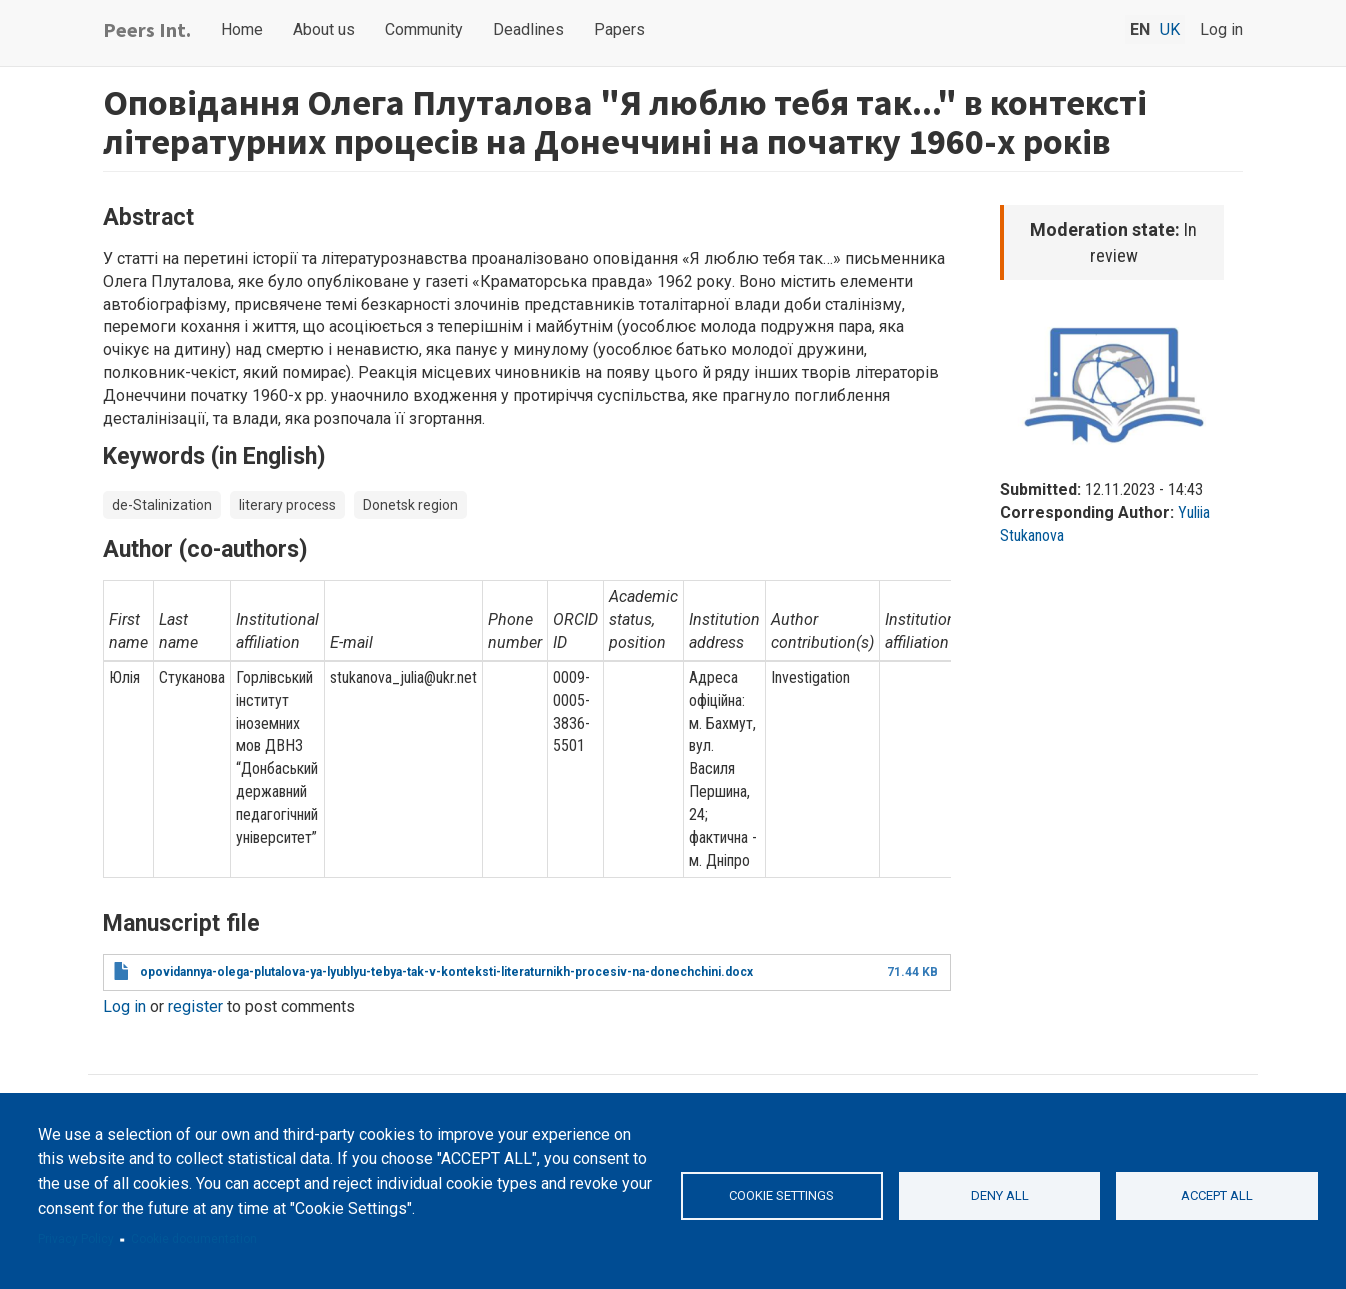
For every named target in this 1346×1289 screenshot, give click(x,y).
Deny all (1000, 1195)
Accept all (1217, 1195)
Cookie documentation (194, 1239)
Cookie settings (781, 1195)
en (1140, 29)
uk (1170, 29)
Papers (619, 29)
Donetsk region (410, 505)
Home (242, 29)
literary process (287, 505)
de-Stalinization (162, 505)
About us (324, 29)
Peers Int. (147, 29)
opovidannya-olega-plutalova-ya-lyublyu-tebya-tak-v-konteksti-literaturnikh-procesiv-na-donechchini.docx (446, 972)
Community (424, 29)
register (195, 1006)
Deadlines (528, 29)
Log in (1221, 29)
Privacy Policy (76, 1239)
